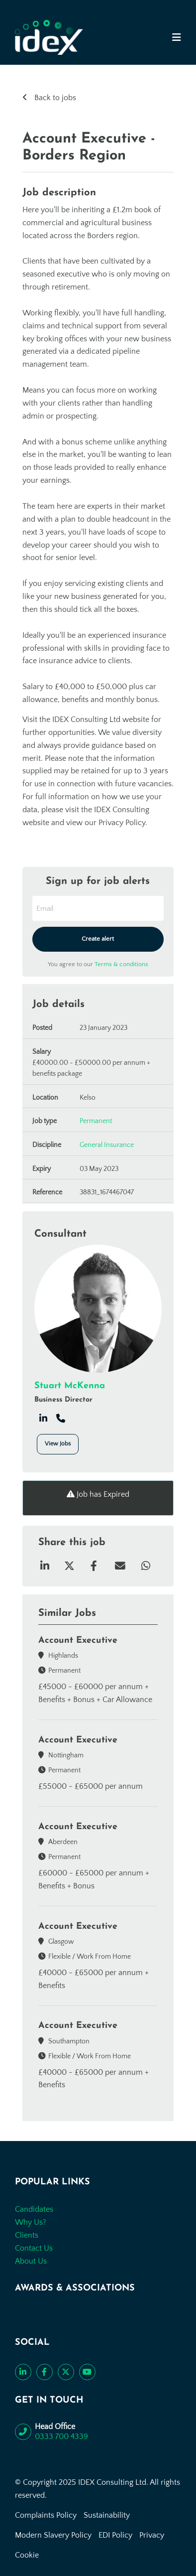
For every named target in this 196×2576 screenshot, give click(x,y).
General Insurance (107, 1145)
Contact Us (34, 2248)
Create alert (98, 938)
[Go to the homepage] (49, 37)
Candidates (34, 2209)
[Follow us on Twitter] (66, 2372)
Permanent (96, 1121)
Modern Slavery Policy (53, 2535)
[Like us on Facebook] (44, 2372)
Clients (26, 2235)
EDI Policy (115, 2535)
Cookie (27, 2555)
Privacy (151, 2535)
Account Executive (77, 1640)
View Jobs (58, 1443)
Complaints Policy (46, 2515)
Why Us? (30, 2222)
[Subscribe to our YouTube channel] (87, 2372)
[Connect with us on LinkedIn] (23, 2372)
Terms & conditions (121, 964)
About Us (31, 2261)
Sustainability (107, 2515)
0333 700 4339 (61, 2436)
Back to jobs (54, 97)
